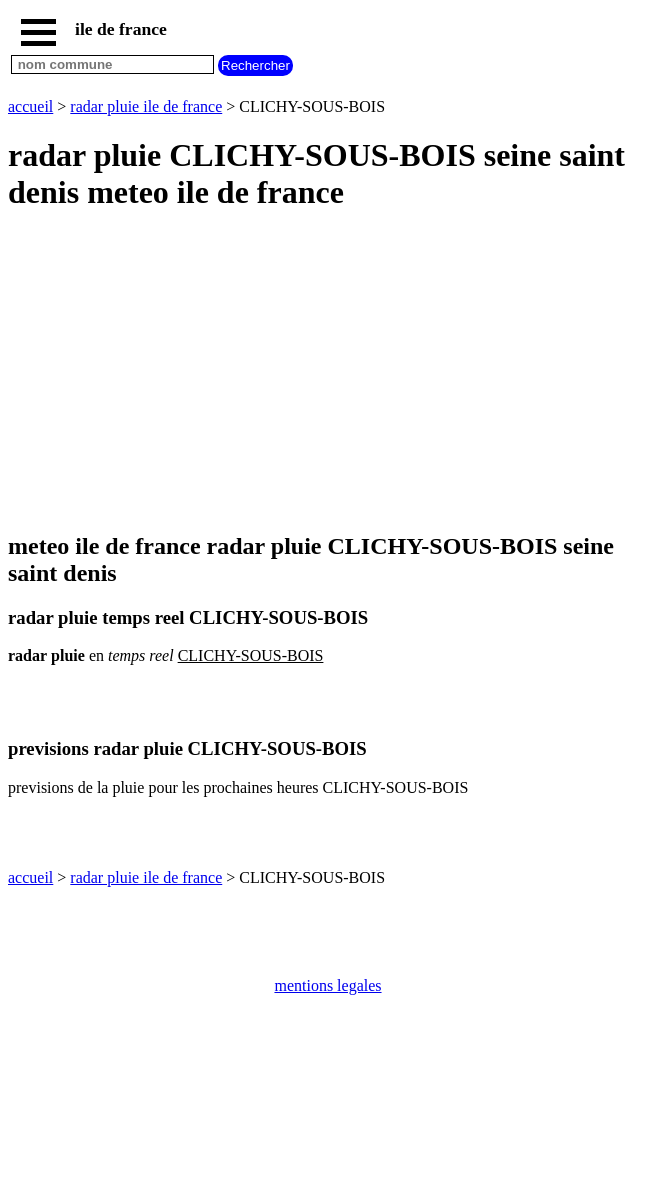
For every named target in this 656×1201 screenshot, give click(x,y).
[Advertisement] (328, 373)
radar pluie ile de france (146, 106)
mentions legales (327, 985)
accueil (30, 106)
